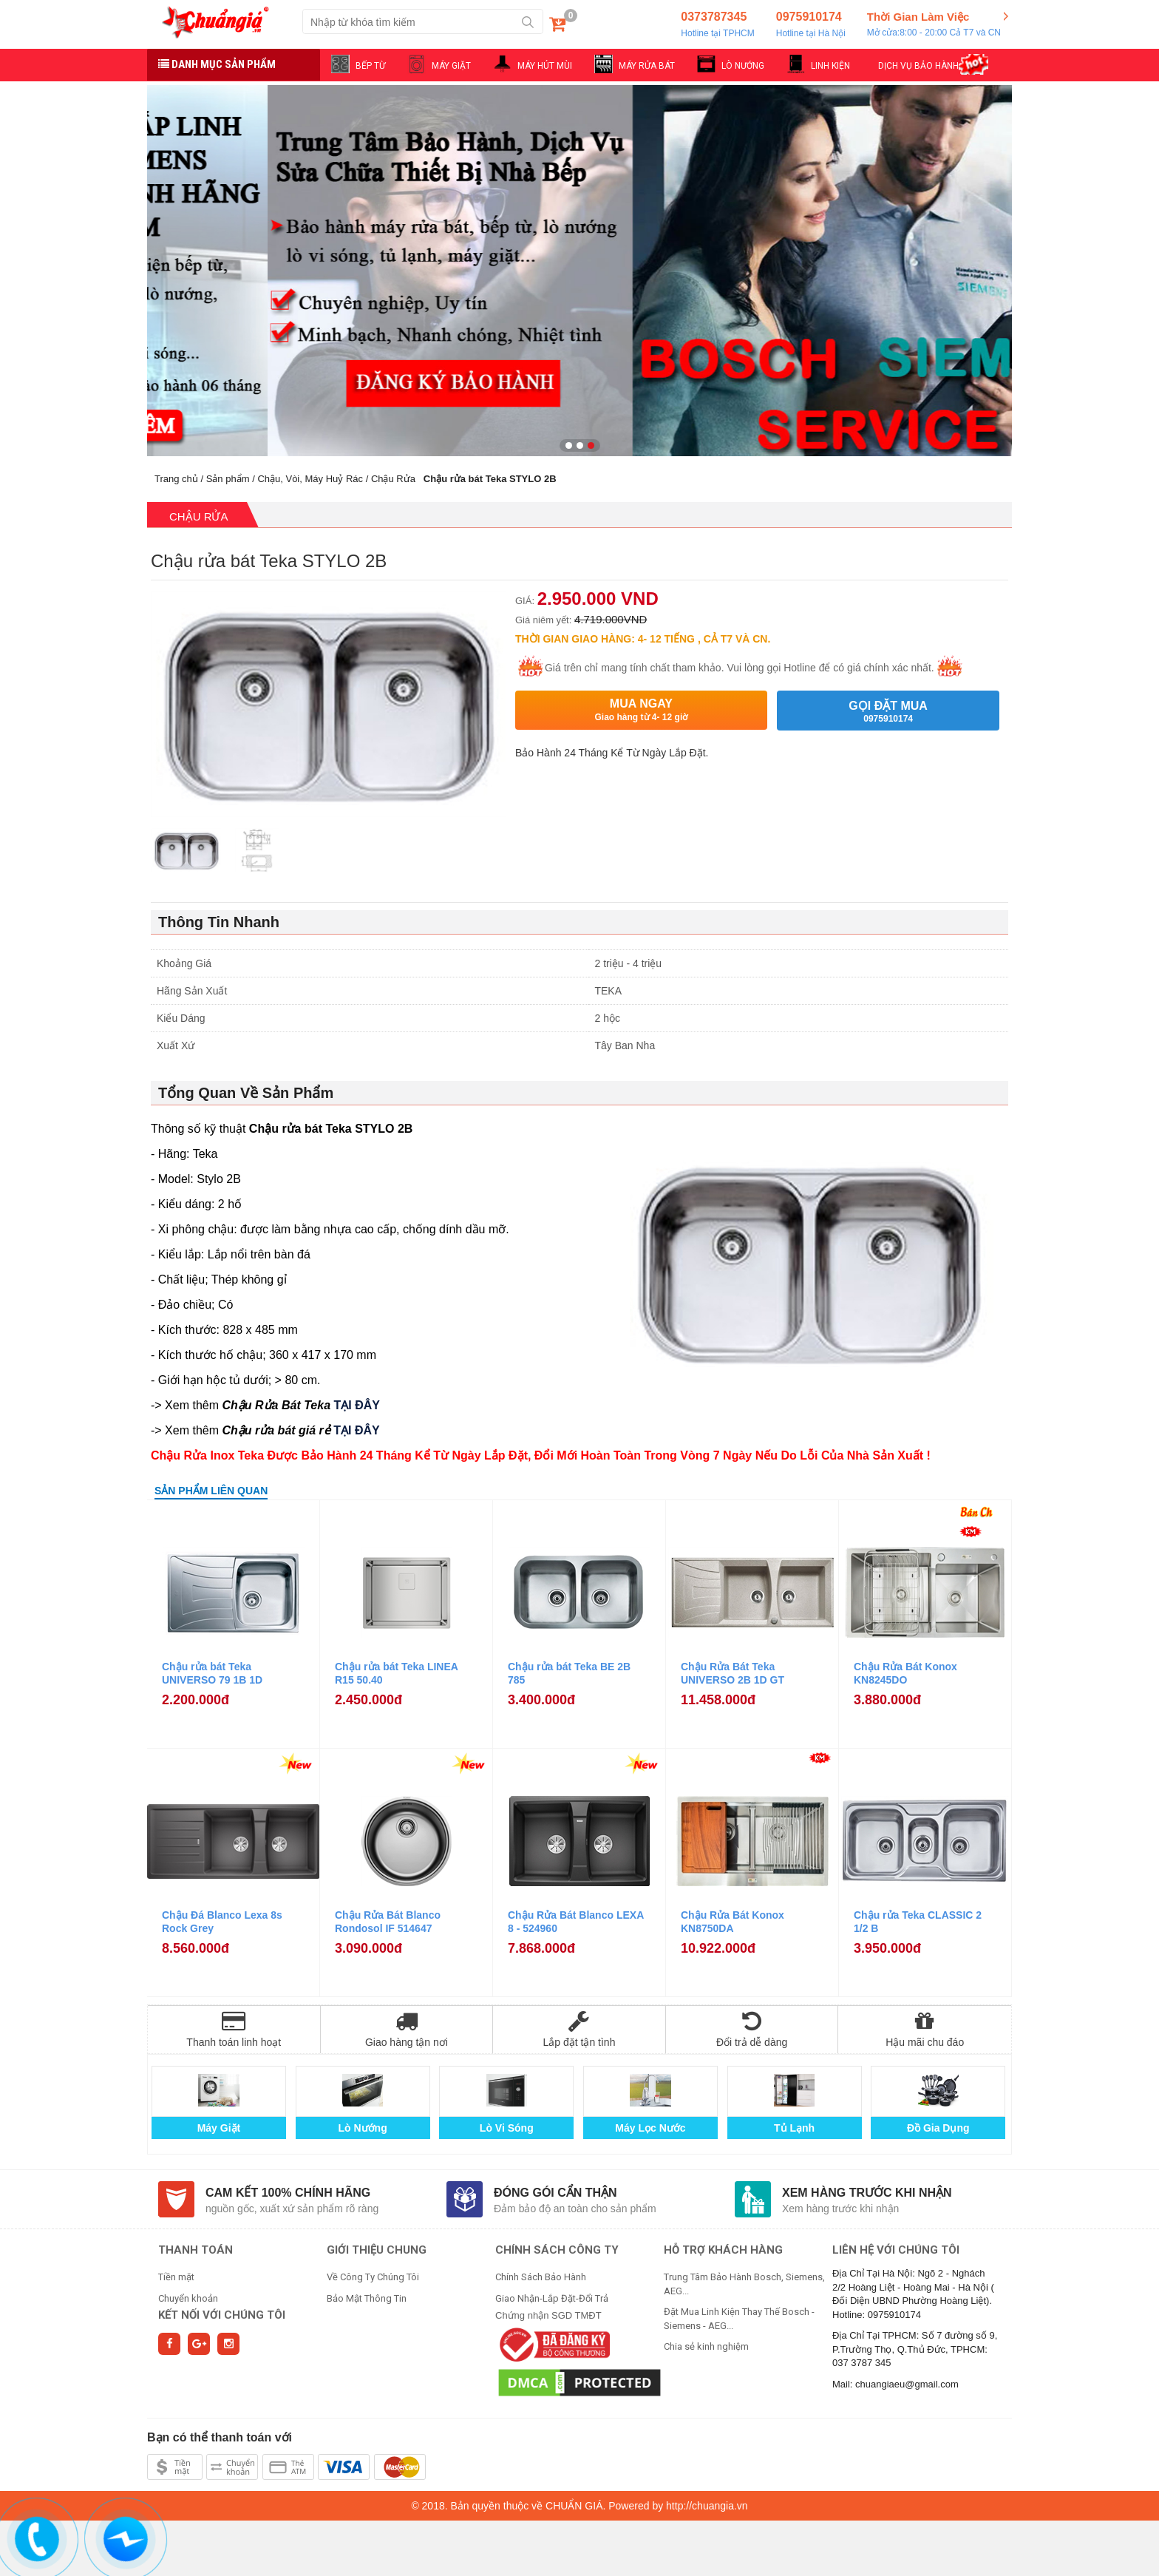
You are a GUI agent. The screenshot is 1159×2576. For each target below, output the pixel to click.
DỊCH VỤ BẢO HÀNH (918, 66)
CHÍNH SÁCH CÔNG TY (557, 2250)
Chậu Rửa (393, 478)
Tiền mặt (176, 2276)
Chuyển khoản (188, 2298)
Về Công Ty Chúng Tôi (373, 2276)
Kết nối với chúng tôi (221, 2315)
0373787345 (717, 25)
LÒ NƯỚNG (742, 66)
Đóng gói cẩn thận (555, 2192)
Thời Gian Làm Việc (934, 25)
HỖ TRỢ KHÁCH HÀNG (723, 2250)
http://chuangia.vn (707, 2506)
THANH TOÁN (195, 2250)
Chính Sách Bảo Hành (540, 2276)
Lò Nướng (363, 2128)
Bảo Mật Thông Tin (367, 2298)
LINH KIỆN (830, 66)
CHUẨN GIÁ (573, 2506)
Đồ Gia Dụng (938, 2128)
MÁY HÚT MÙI (544, 66)
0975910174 (811, 25)
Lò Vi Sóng (507, 2128)
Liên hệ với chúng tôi (895, 2250)
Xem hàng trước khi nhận (867, 2192)
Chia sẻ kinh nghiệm (706, 2346)
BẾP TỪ (370, 66)
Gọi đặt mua (888, 711)
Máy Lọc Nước (650, 2128)
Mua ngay (641, 710)
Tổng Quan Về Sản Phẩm (245, 1093)
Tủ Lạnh (794, 2128)
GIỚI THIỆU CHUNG (376, 2250)
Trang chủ (176, 478)
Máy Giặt (219, 2128)
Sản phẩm (228, 478)
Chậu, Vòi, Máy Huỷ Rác (310, 478)
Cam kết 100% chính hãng (287, 2192)
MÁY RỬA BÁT (647, 66)
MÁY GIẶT (451, 66)
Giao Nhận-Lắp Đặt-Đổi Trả (551, 2298)
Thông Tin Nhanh (218, 922)
